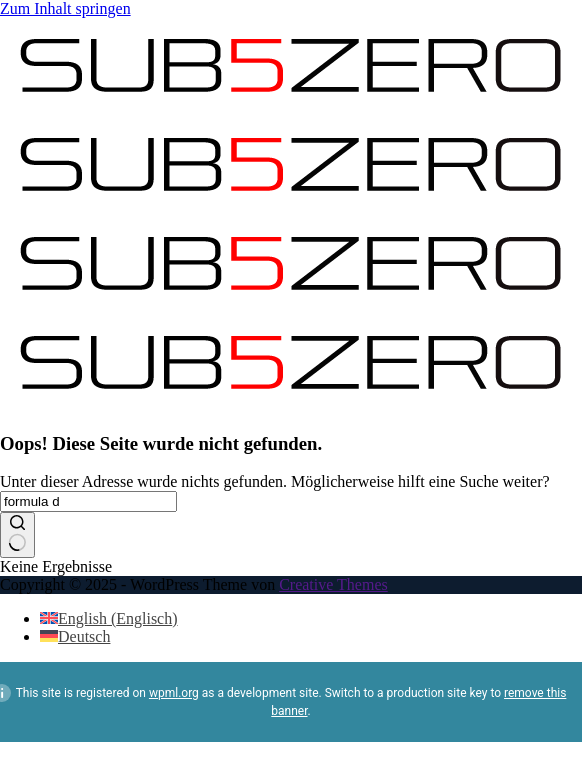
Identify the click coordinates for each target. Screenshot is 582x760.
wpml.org (174, 693)
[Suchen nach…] (88, 501)
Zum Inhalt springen (65, 8)
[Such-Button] (17, 535)
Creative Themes (333, 584)
